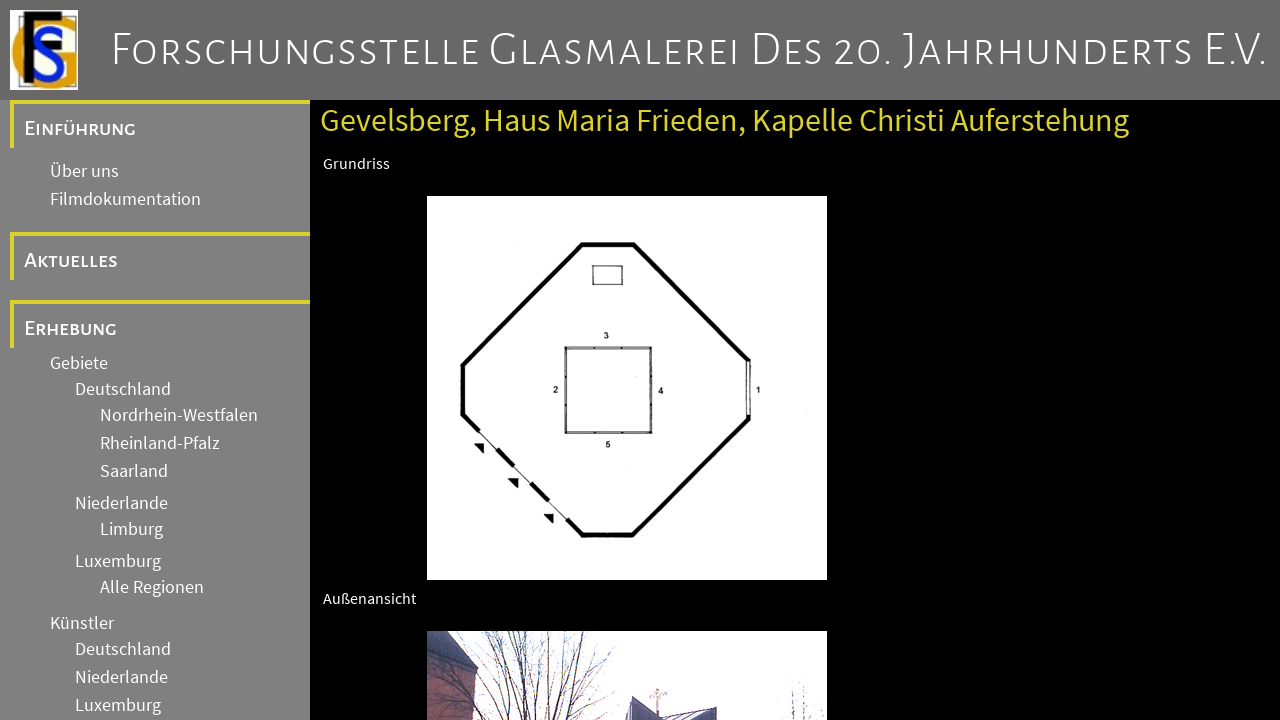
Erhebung (70, 328)
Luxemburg (118, 561)
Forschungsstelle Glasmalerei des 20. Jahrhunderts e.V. (689, 50)
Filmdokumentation (125, 199)
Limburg (131, 529)
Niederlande (121, 503)
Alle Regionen (152, 587)
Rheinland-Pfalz (160, 443)
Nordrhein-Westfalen (179, 415)
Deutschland (123, 389)
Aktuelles (71, 260)
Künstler (82, 623)
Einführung (80, 128)
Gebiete (79, 363)
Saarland (134, 471)
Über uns (84, 171)
